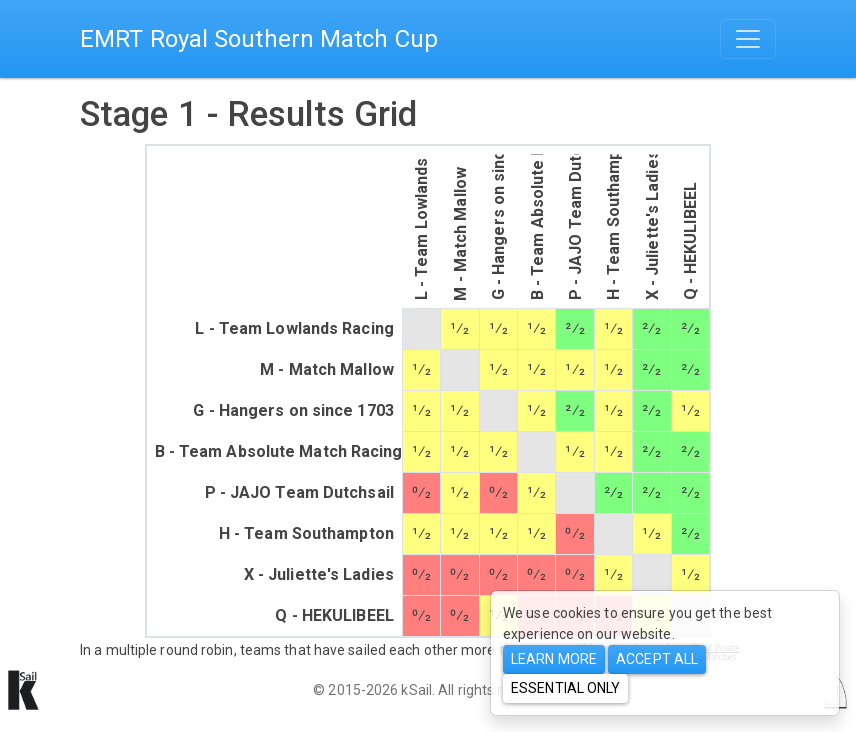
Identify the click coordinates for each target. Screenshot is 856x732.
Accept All (657, 659)
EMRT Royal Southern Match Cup (259, 39)
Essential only (565, 688)
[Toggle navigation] (748, 39)
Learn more (554, 659)
